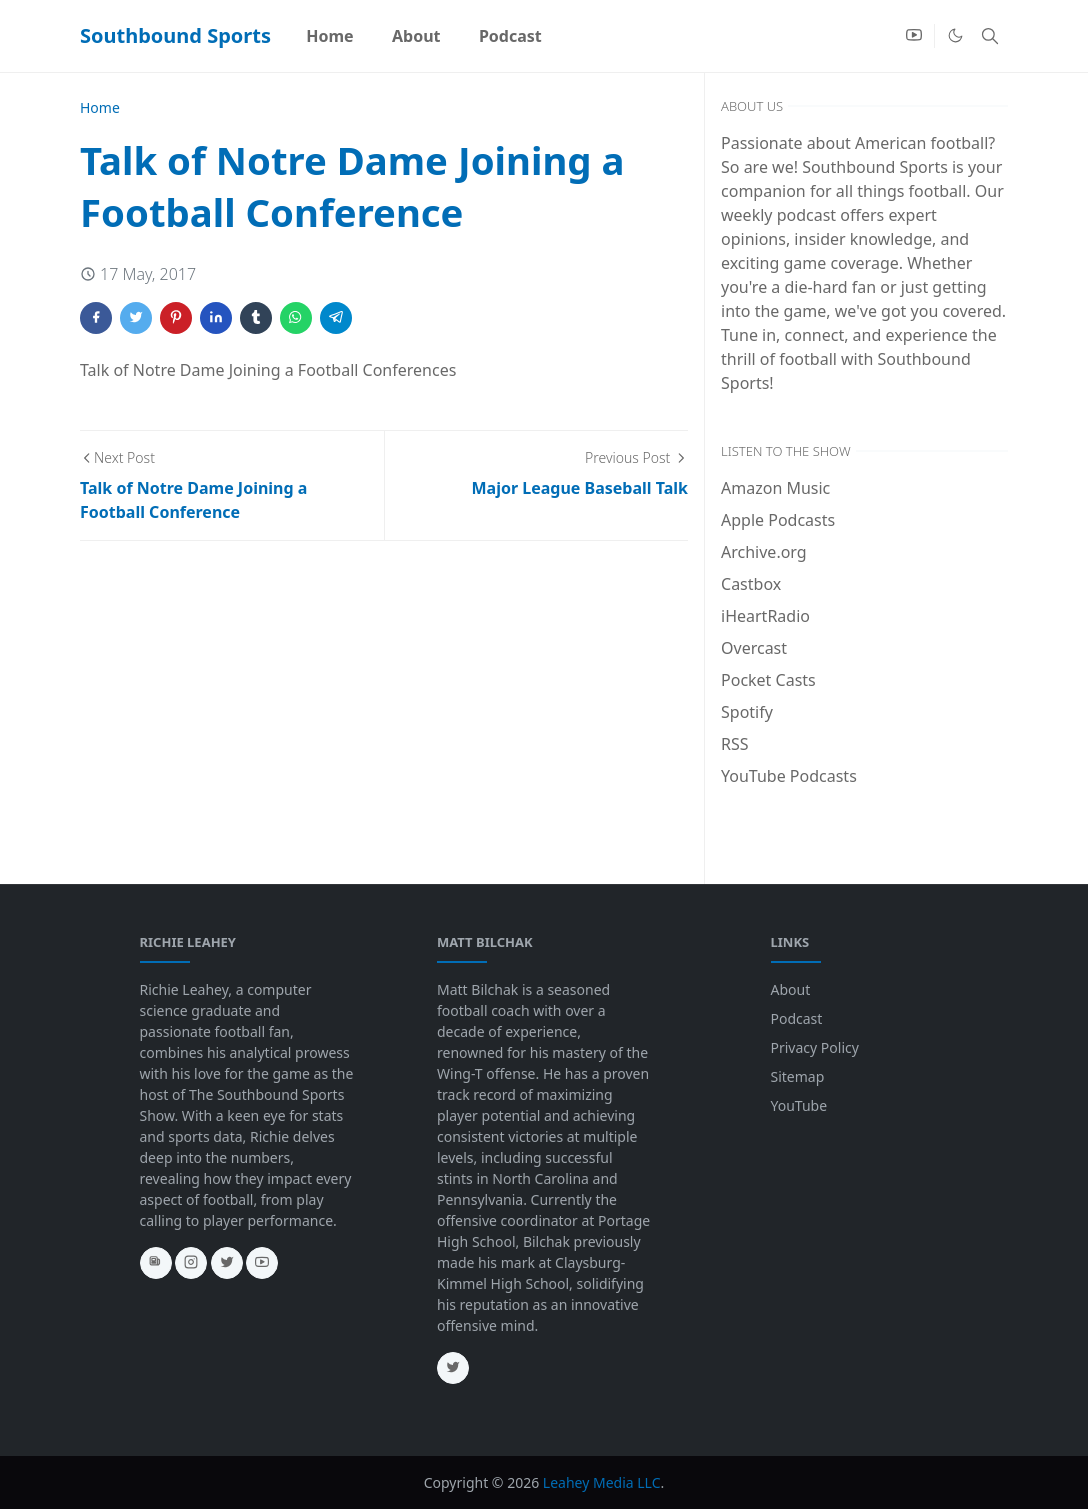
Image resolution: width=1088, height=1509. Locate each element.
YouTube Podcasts (789, 776)
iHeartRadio (765, 616)
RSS (735, 744)
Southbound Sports (175, 35)
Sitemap (798, 1076)
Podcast (797, 1018)
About (791, 989)
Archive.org (764, 552)
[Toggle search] (990, 36)
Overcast (754, 648)
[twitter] (227, 1263)
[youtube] (914, 36)
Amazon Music (775, 488)
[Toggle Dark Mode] (955, 35)
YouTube (799, 1105)
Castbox (751, 584)
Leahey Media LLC (602, 1482)
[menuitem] (330, 36)
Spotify (747, 712)
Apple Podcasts (778, 520)
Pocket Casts (768, 680)
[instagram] (191, 1263)
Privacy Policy (815, 1047)
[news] (156, 1263)
